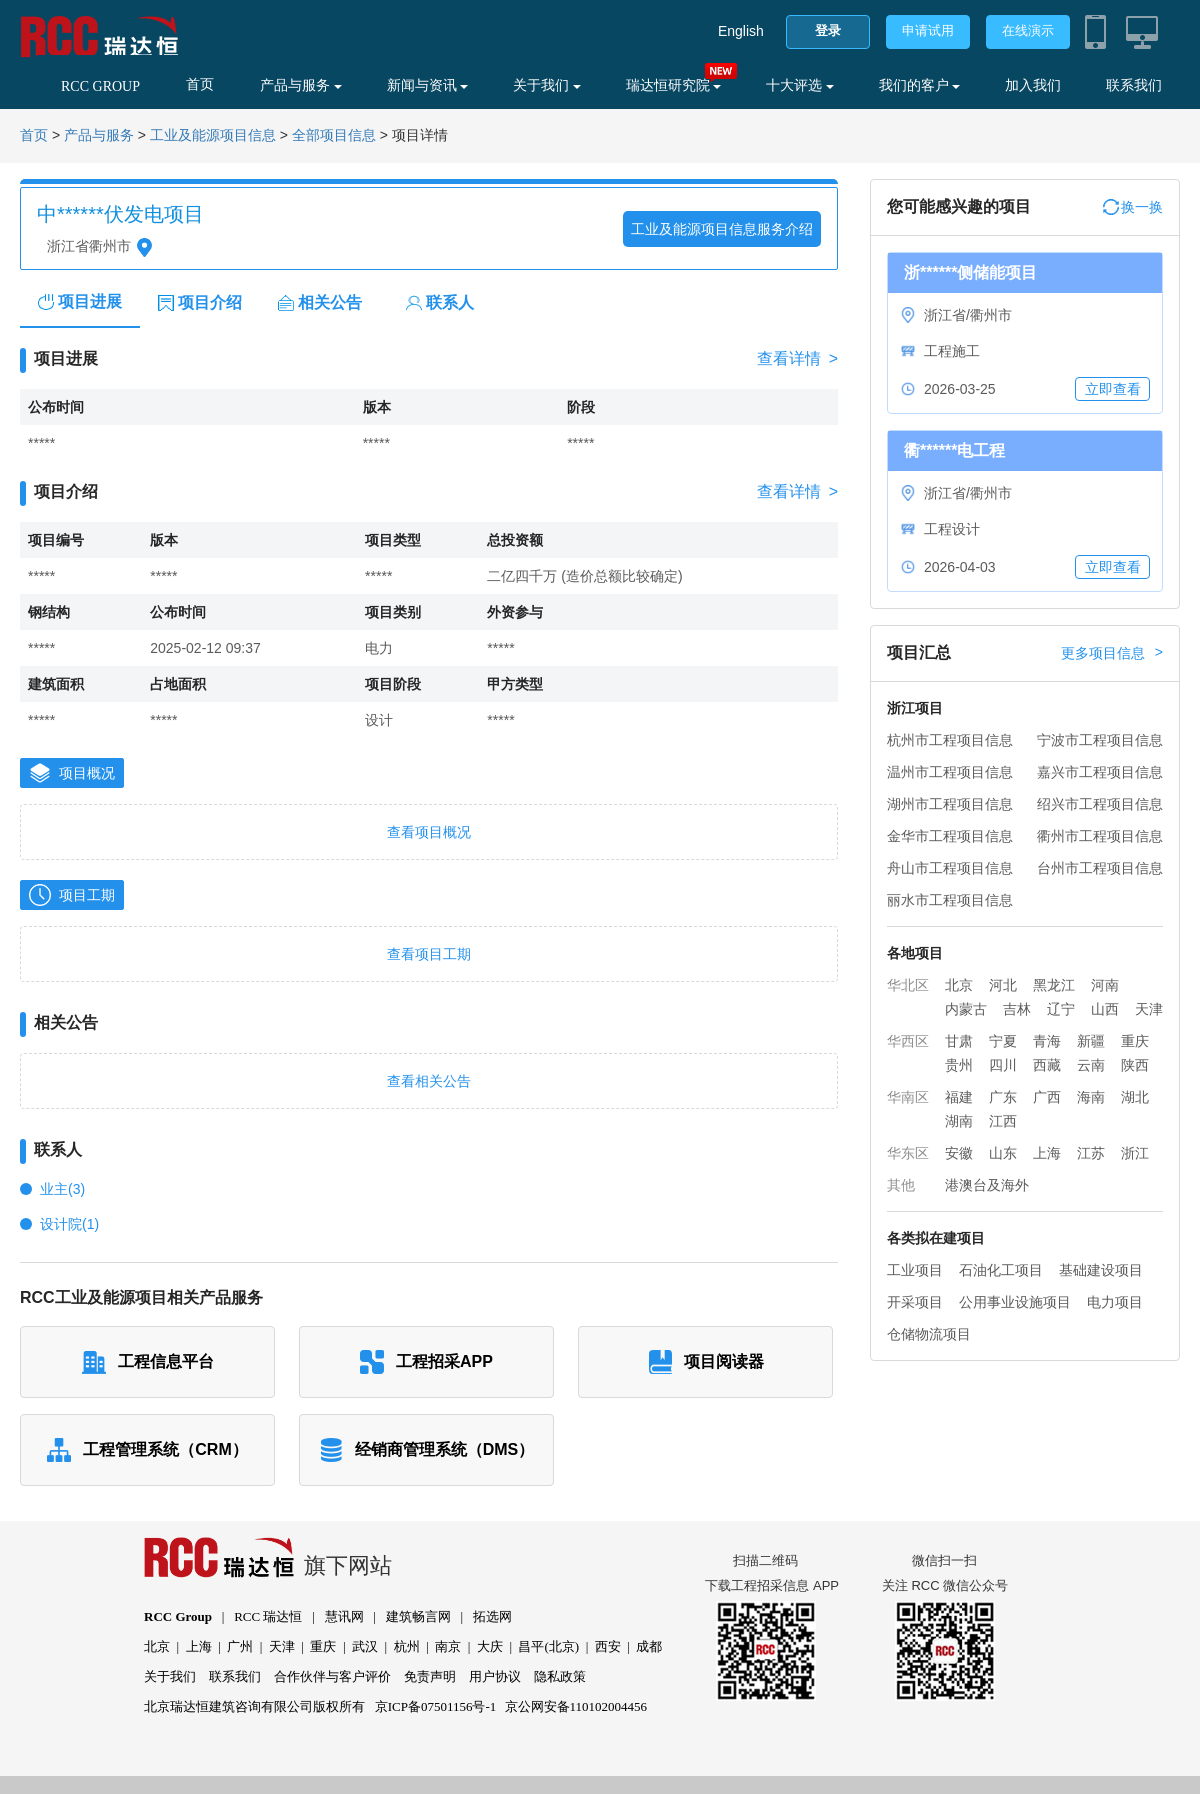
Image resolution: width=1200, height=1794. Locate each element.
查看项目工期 (429, 954)
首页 (200, 84)
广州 (240, 1646)
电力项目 (1115, 1302)
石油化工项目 (1001, 1270)
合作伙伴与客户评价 (332, 1676)
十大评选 (800, 85)
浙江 (1135, 1153)
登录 (828, 30)
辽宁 (1061, 1009)
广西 (1047, 1097)
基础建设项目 (1101, 1270)
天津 (1149, 1009)
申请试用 (928, 30)
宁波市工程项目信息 (1100, 740)
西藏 (1047, 1065)
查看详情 (797, 359)
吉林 (1017, 1009)
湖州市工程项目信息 (950, 804)
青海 (1047, 1041)
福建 (959, 1097)
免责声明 (430, 1676)
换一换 (1133, 207)
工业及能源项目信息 (213, 135)
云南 (1091, 1065)
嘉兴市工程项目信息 (1100, 772)
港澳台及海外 (987, 1185)
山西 (1105, 1009)
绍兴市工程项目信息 (1100, 804)
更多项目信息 (1112, 653)
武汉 (365, 1646)
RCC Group (178, 1616)
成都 (649, 1646)
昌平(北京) (548, 1646)
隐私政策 (560, 1676)
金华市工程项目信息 (950, 836)
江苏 (1091, 1153)
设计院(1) (69, 1224)
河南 (1105, 985)
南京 (448, 1646)
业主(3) (62, 1189)
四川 (1003, 1065)
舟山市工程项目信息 (950, 868)
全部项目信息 (334, 135)
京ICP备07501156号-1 (436, 1706)
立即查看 (1113, 389)
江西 (1003, 1121)
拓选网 (492, 1616)
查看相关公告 (429, 1081)
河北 (1003, 985)
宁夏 (1003, 1041)
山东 (1003, 1153)
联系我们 (1134, 85)
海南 (1091, 1097)
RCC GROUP (100, 86)
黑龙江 (1054, 985)
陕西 (1135, 1065)
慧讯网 (344, 1616)
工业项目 (915, 1270)
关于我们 (547, 85)
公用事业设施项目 (1015, 1302)
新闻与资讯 (428, 85)
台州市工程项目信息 (1100, 868)
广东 (1003, 1097)
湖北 (1135, 1097)
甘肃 (959, 1041)
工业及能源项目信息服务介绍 (722, 229)
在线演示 (1028, 30)
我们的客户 (920, 85)
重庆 (1135, 1041)
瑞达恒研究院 (674, 85)
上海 (1047, 1153)
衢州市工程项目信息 (1100, 836)
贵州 (959, 1065)
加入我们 (1033, 85)
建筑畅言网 (418, 1616)
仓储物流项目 (929, 1334)
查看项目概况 (429, 832)
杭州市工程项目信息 (950, 740)
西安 (608, 1646)
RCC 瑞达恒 (268, 1616)
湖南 (959, 1121)
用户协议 (495, 1676)
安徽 (959, 1153)
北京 (959, 985)
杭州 (407, 1646)
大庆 (490, 1646)
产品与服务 (301, 85)
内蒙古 (966, 1009)
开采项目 (915, 1302)
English (741, 31)
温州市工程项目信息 (950, 772)
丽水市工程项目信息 (950, 900)
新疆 (1091, 1041)
